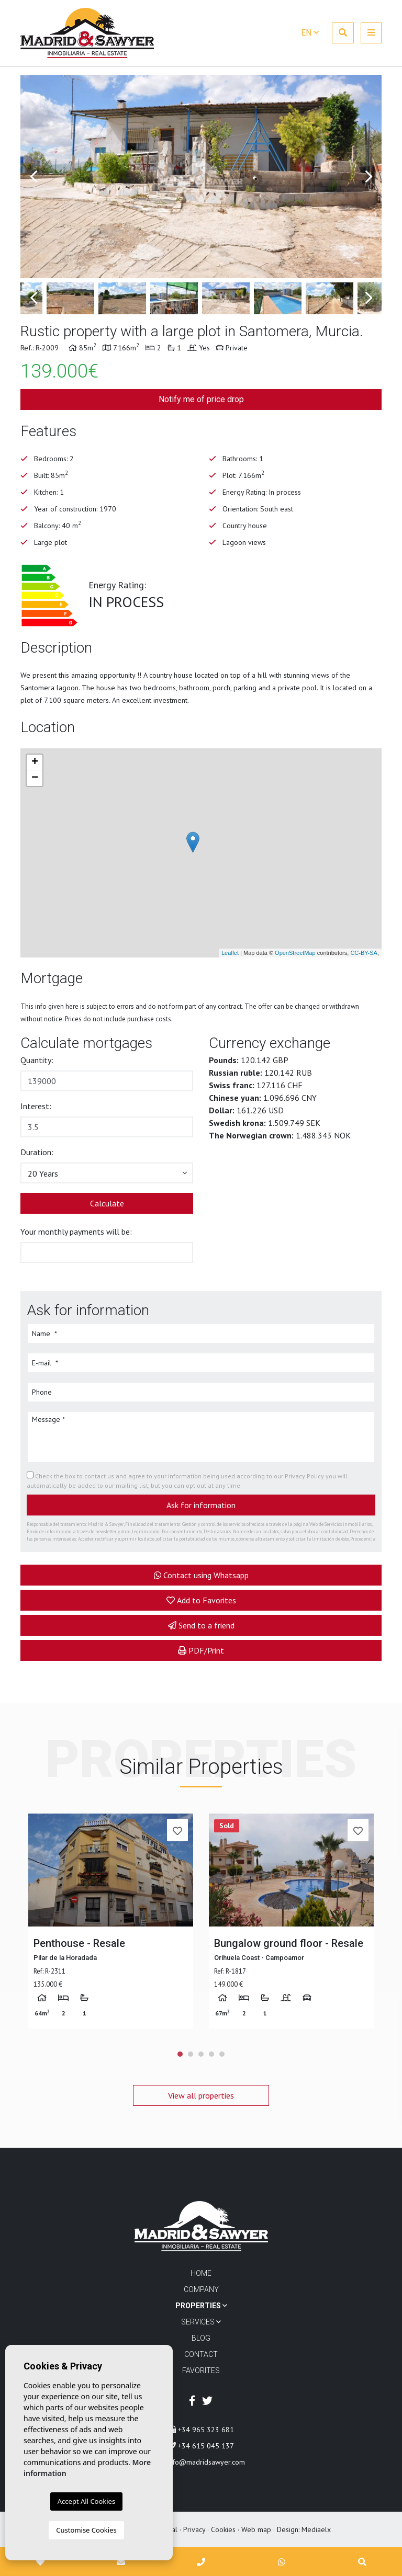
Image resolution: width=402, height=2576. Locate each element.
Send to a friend (201, 1625)
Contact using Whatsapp (201, 1575)
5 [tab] (222, 2054)
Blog (201, 2338)
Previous (33, 176)
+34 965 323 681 (201, 2429)
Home (201, 2273)
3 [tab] (201, 2054)
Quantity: (36, 1060)
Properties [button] (201, 2305)
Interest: (35, 1106)
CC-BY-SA (363, 953)
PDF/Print (201, 1650)
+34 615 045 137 (201, 2446)
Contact (201, 2354)
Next (368, 176)
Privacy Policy (305, 1476)
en (310, 33)
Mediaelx (316, 2529)
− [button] (34, 778)
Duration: (36, 1152)
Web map (256, 2529)
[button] (106, 1172)
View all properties (201, 2095)
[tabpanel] (110, 1921)
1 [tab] (180, 2054)
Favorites (201, 2370)
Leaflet (230, 953)
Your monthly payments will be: (76, 1231)
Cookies (223, 2529)
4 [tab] (211, 2054)
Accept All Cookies (86, 2501)
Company (201, 2289)
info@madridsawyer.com (201, 2462)
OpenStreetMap (295, 953)
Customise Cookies (86, 2530)
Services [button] (201, 2322)
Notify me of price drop (201, 399)
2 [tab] (190, 2054)
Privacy (194, 2529)
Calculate (107, 1203)
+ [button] (34, 762)
